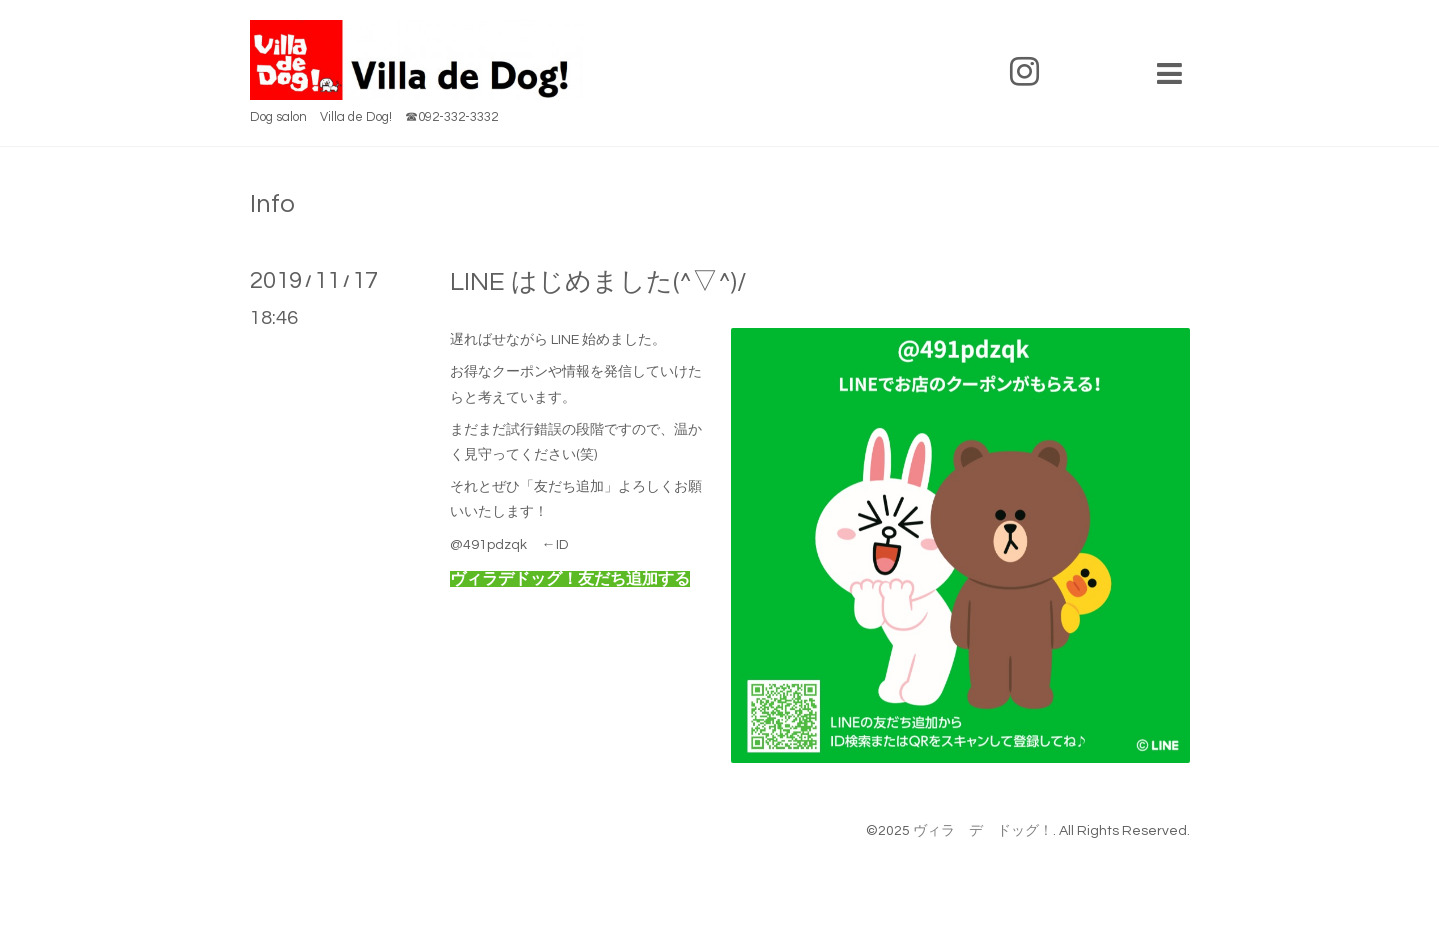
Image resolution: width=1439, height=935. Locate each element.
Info (272, 204)
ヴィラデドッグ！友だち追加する (570, 579)
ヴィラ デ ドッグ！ (983, 831)
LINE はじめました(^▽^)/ (598, 282)
